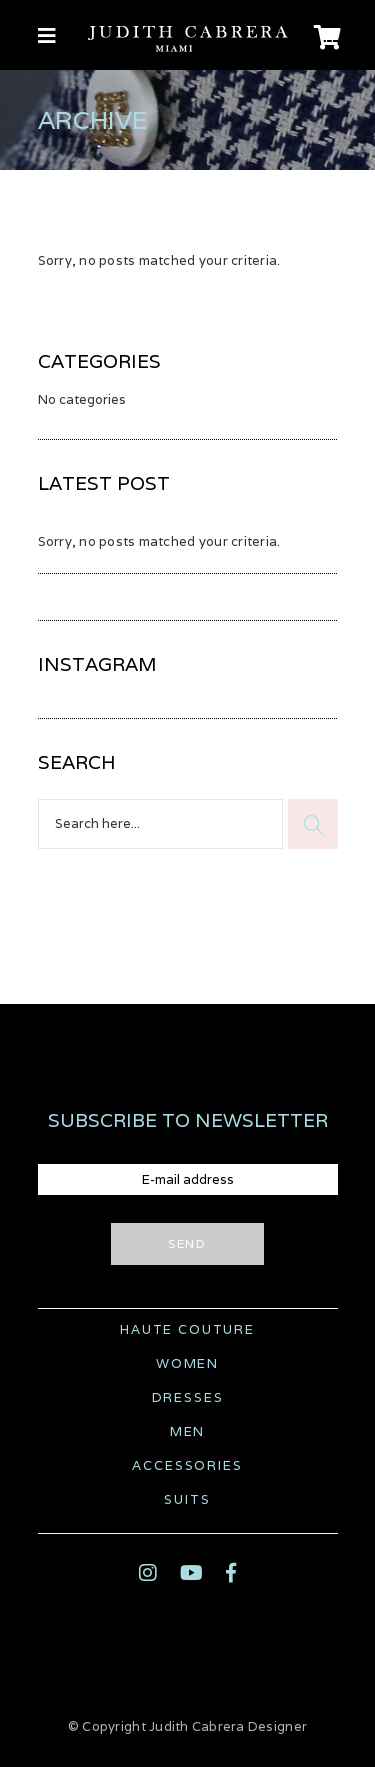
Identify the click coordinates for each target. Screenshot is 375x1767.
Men (187, 1431)
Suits (187, 1499)
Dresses (188, 1397)
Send (187, 1243)
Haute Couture (187, 1329)
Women (187, 1363)
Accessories (187, 1465)
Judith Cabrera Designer (228, 1726)
